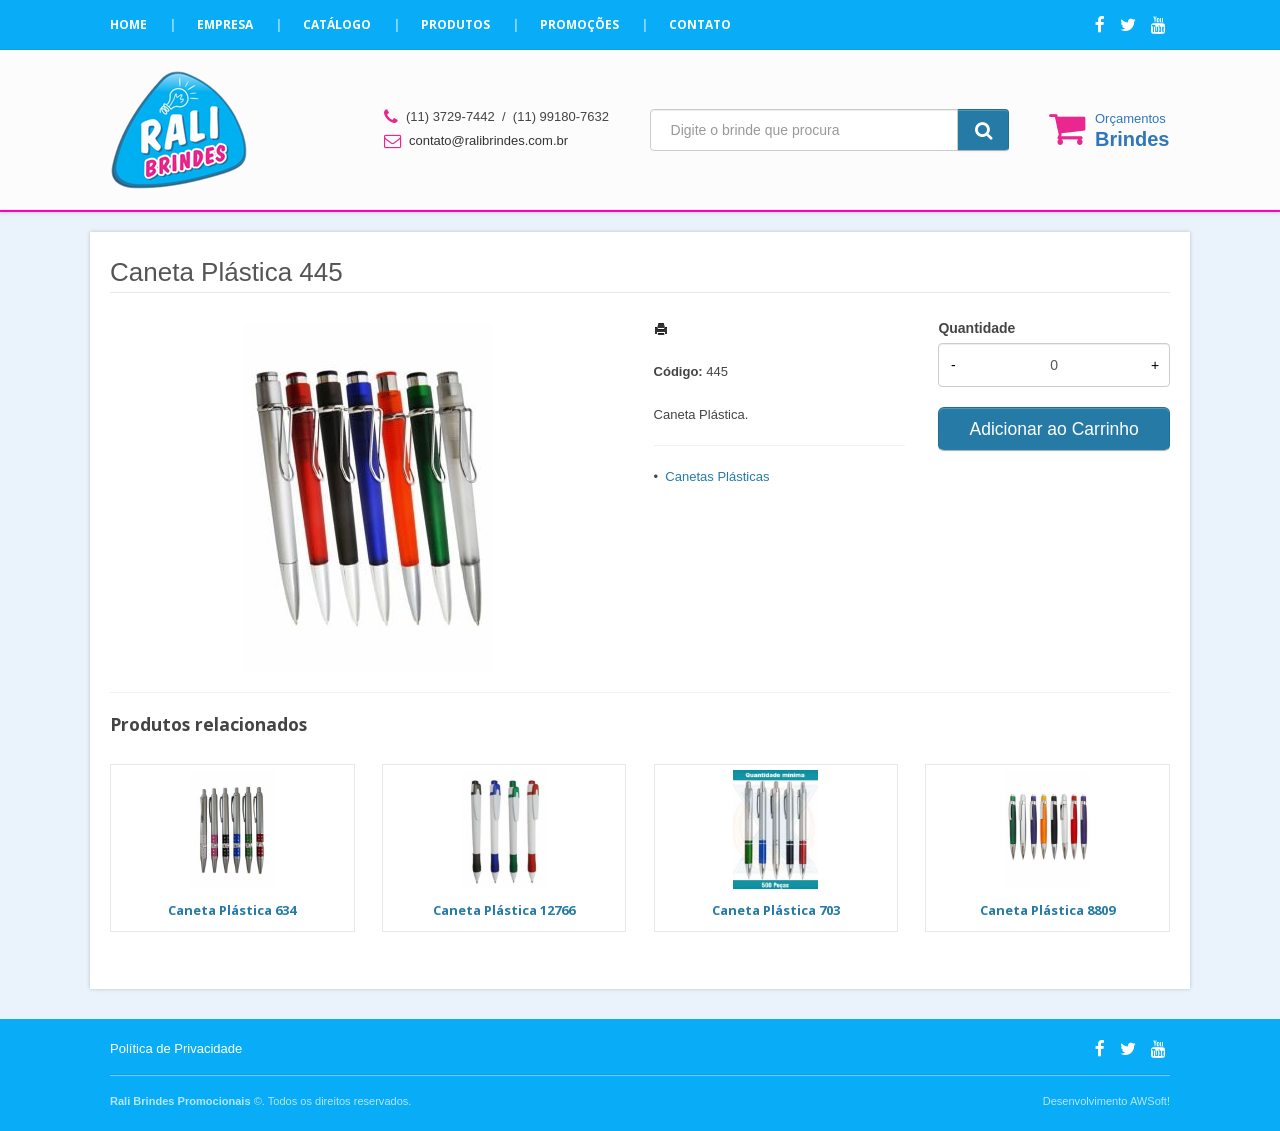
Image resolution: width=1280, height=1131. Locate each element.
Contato (700, 24)
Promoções (579, 24)
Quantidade (976, 328)
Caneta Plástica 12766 (504, 910)
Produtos (455, 24)
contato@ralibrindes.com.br (488, 140)
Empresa (225, 24)
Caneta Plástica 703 (776, 910)
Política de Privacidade (176, 1048)
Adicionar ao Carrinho (1054, 429)
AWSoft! (1150, 1101)
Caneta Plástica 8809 (1047, 910)
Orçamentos (1132, 130)
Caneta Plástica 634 (232, 910)
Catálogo (337, 24)
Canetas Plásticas (717, 476)
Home (128, 24)
